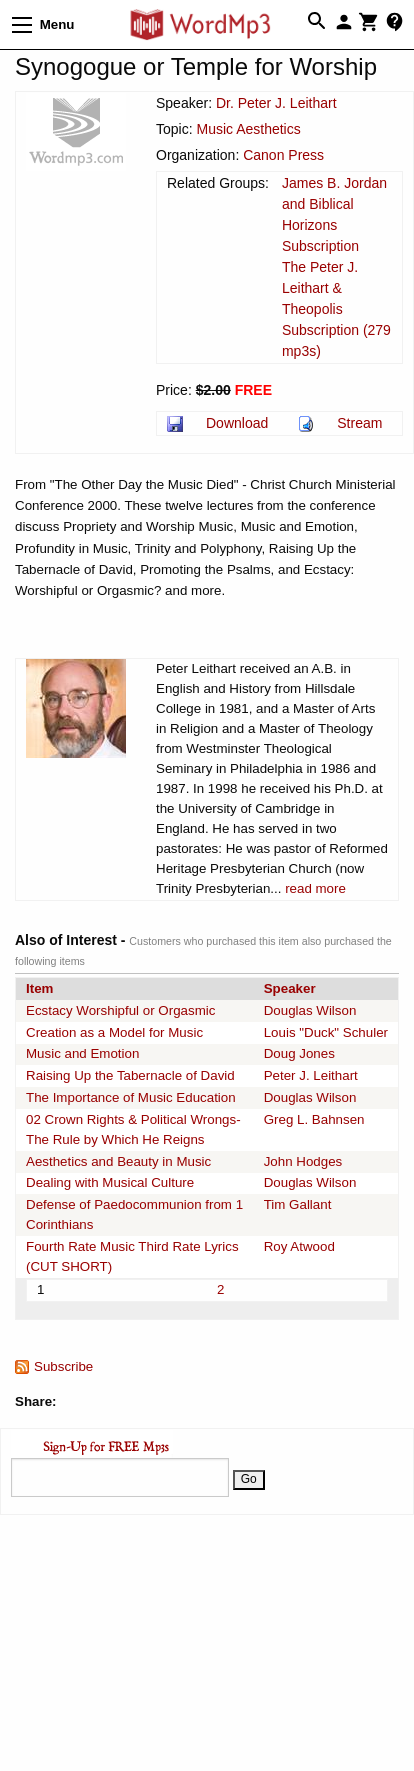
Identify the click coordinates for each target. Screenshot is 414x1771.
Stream (359, 423)
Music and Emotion (82, 1053)
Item (39, 988)
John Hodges (303, 1161)
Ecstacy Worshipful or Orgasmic (120, 1010)
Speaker (290, 988)
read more (315, 888)
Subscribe (63, 1366)
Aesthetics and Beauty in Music (118, 1161)
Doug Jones (299, 1053)
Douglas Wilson (310, 1010)
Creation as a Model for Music (114, 1032)
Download (237, 423)
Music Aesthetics (248, 129)
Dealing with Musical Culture (110, 1182)
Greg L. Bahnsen (314, 1119)
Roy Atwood (299, 1246)
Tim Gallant (298, 1204)
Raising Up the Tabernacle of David (130, 1075)
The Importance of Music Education (131, 1097)
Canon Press (283, 155)
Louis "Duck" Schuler (326, 1032)
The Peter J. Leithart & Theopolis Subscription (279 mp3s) (336, 309)
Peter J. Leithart (311, 1075)
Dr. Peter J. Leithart (276, 103)
